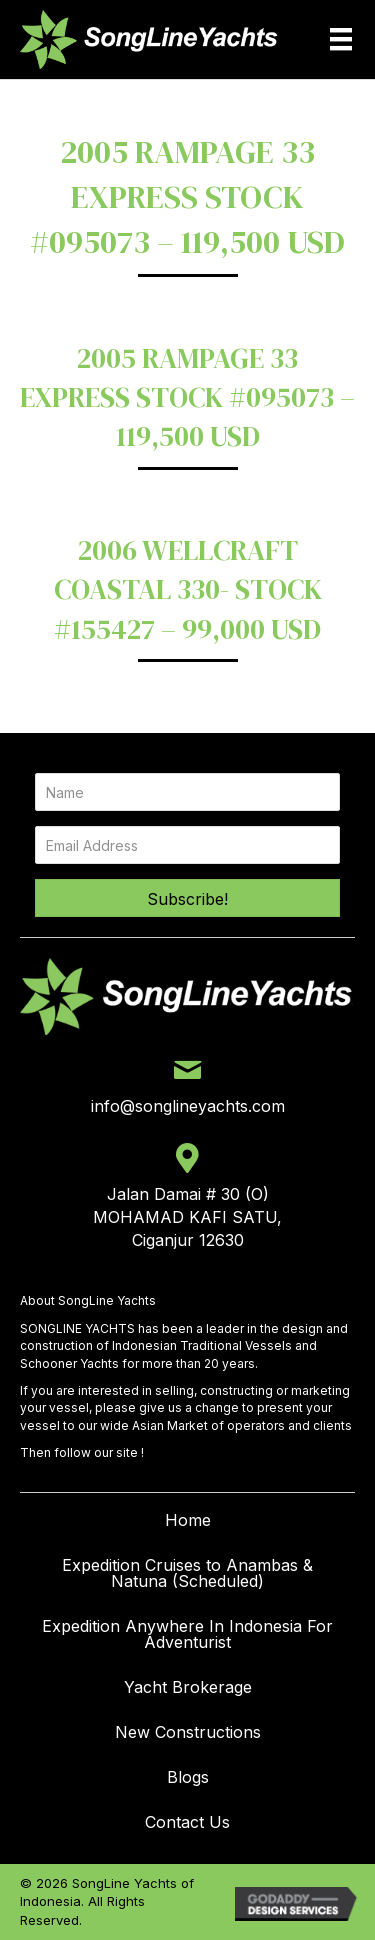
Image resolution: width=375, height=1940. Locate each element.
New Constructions (188, 1732)
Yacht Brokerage (188, 1687)
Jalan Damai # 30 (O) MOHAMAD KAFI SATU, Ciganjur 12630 (187, 1217)
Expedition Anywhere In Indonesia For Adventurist (187, 1634)
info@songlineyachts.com (188, 1106)
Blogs (188, 1777)
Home (188, 1520)
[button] (187, 898)
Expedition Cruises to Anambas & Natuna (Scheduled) (187, 1573)
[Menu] (341, 39)
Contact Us (187, 1822)
